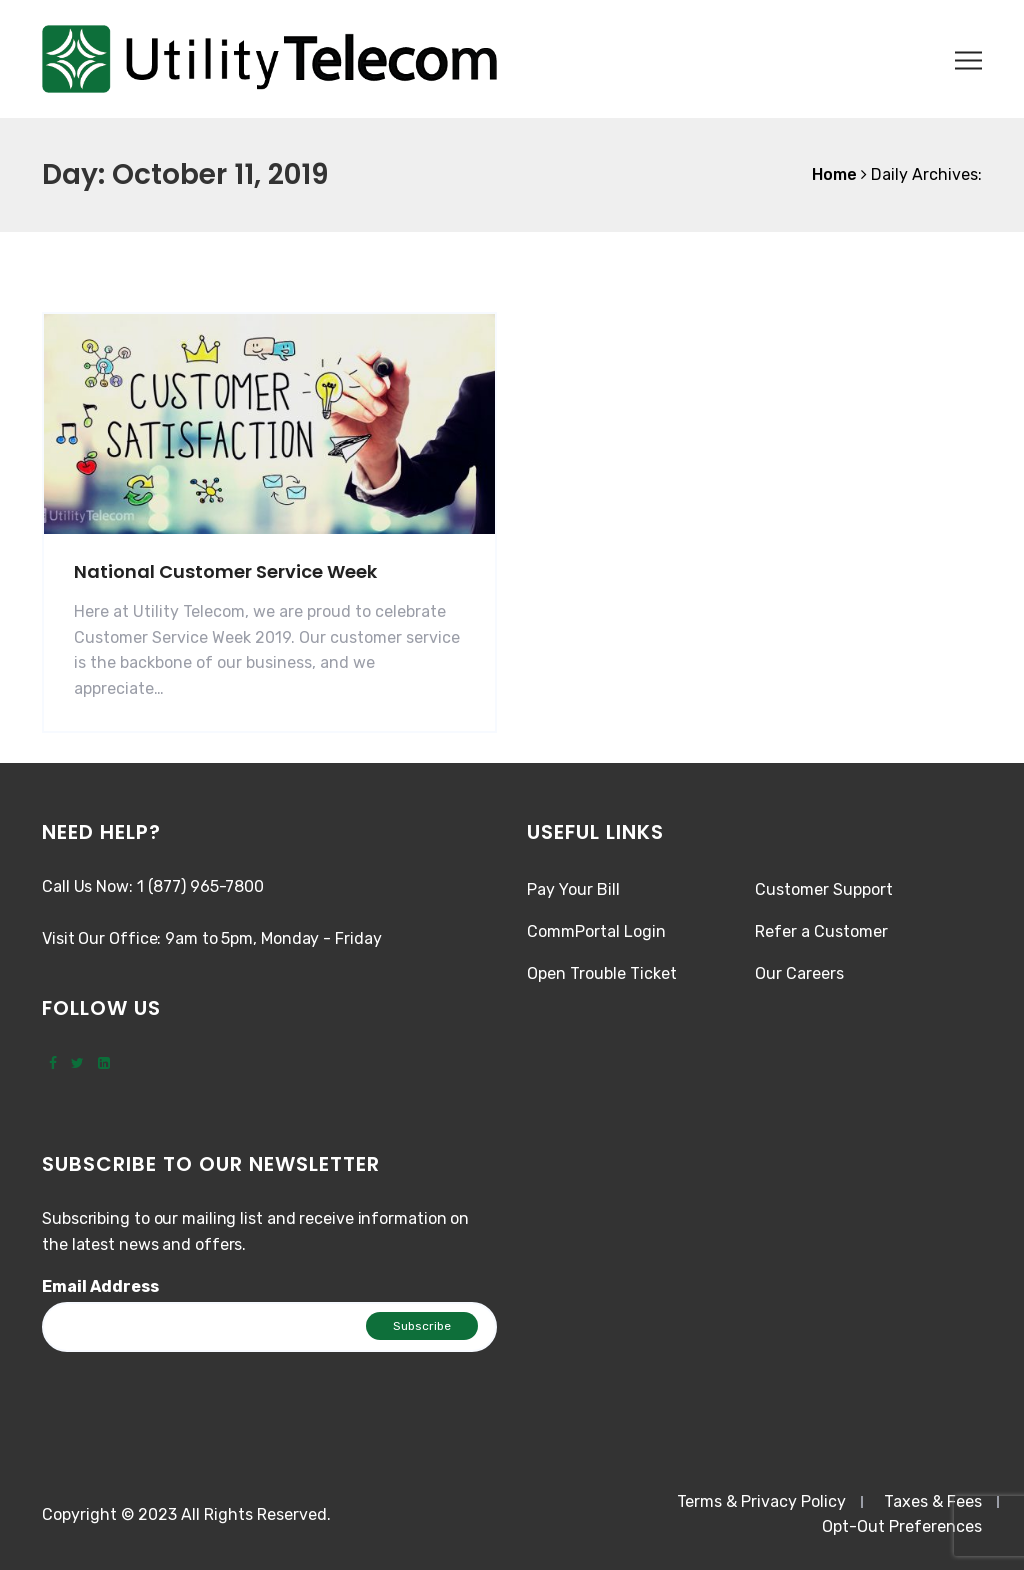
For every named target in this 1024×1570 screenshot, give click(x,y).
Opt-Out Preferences (902, 1526)
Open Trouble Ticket (602, 973)
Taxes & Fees (933, 1501)
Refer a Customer (821, 931)
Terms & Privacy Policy (761, 1501)
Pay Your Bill (573, 889)
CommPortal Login (596, 931)
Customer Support (824, 889)
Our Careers (799, 973)
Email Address (100, 1286)
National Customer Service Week (225, 571)
